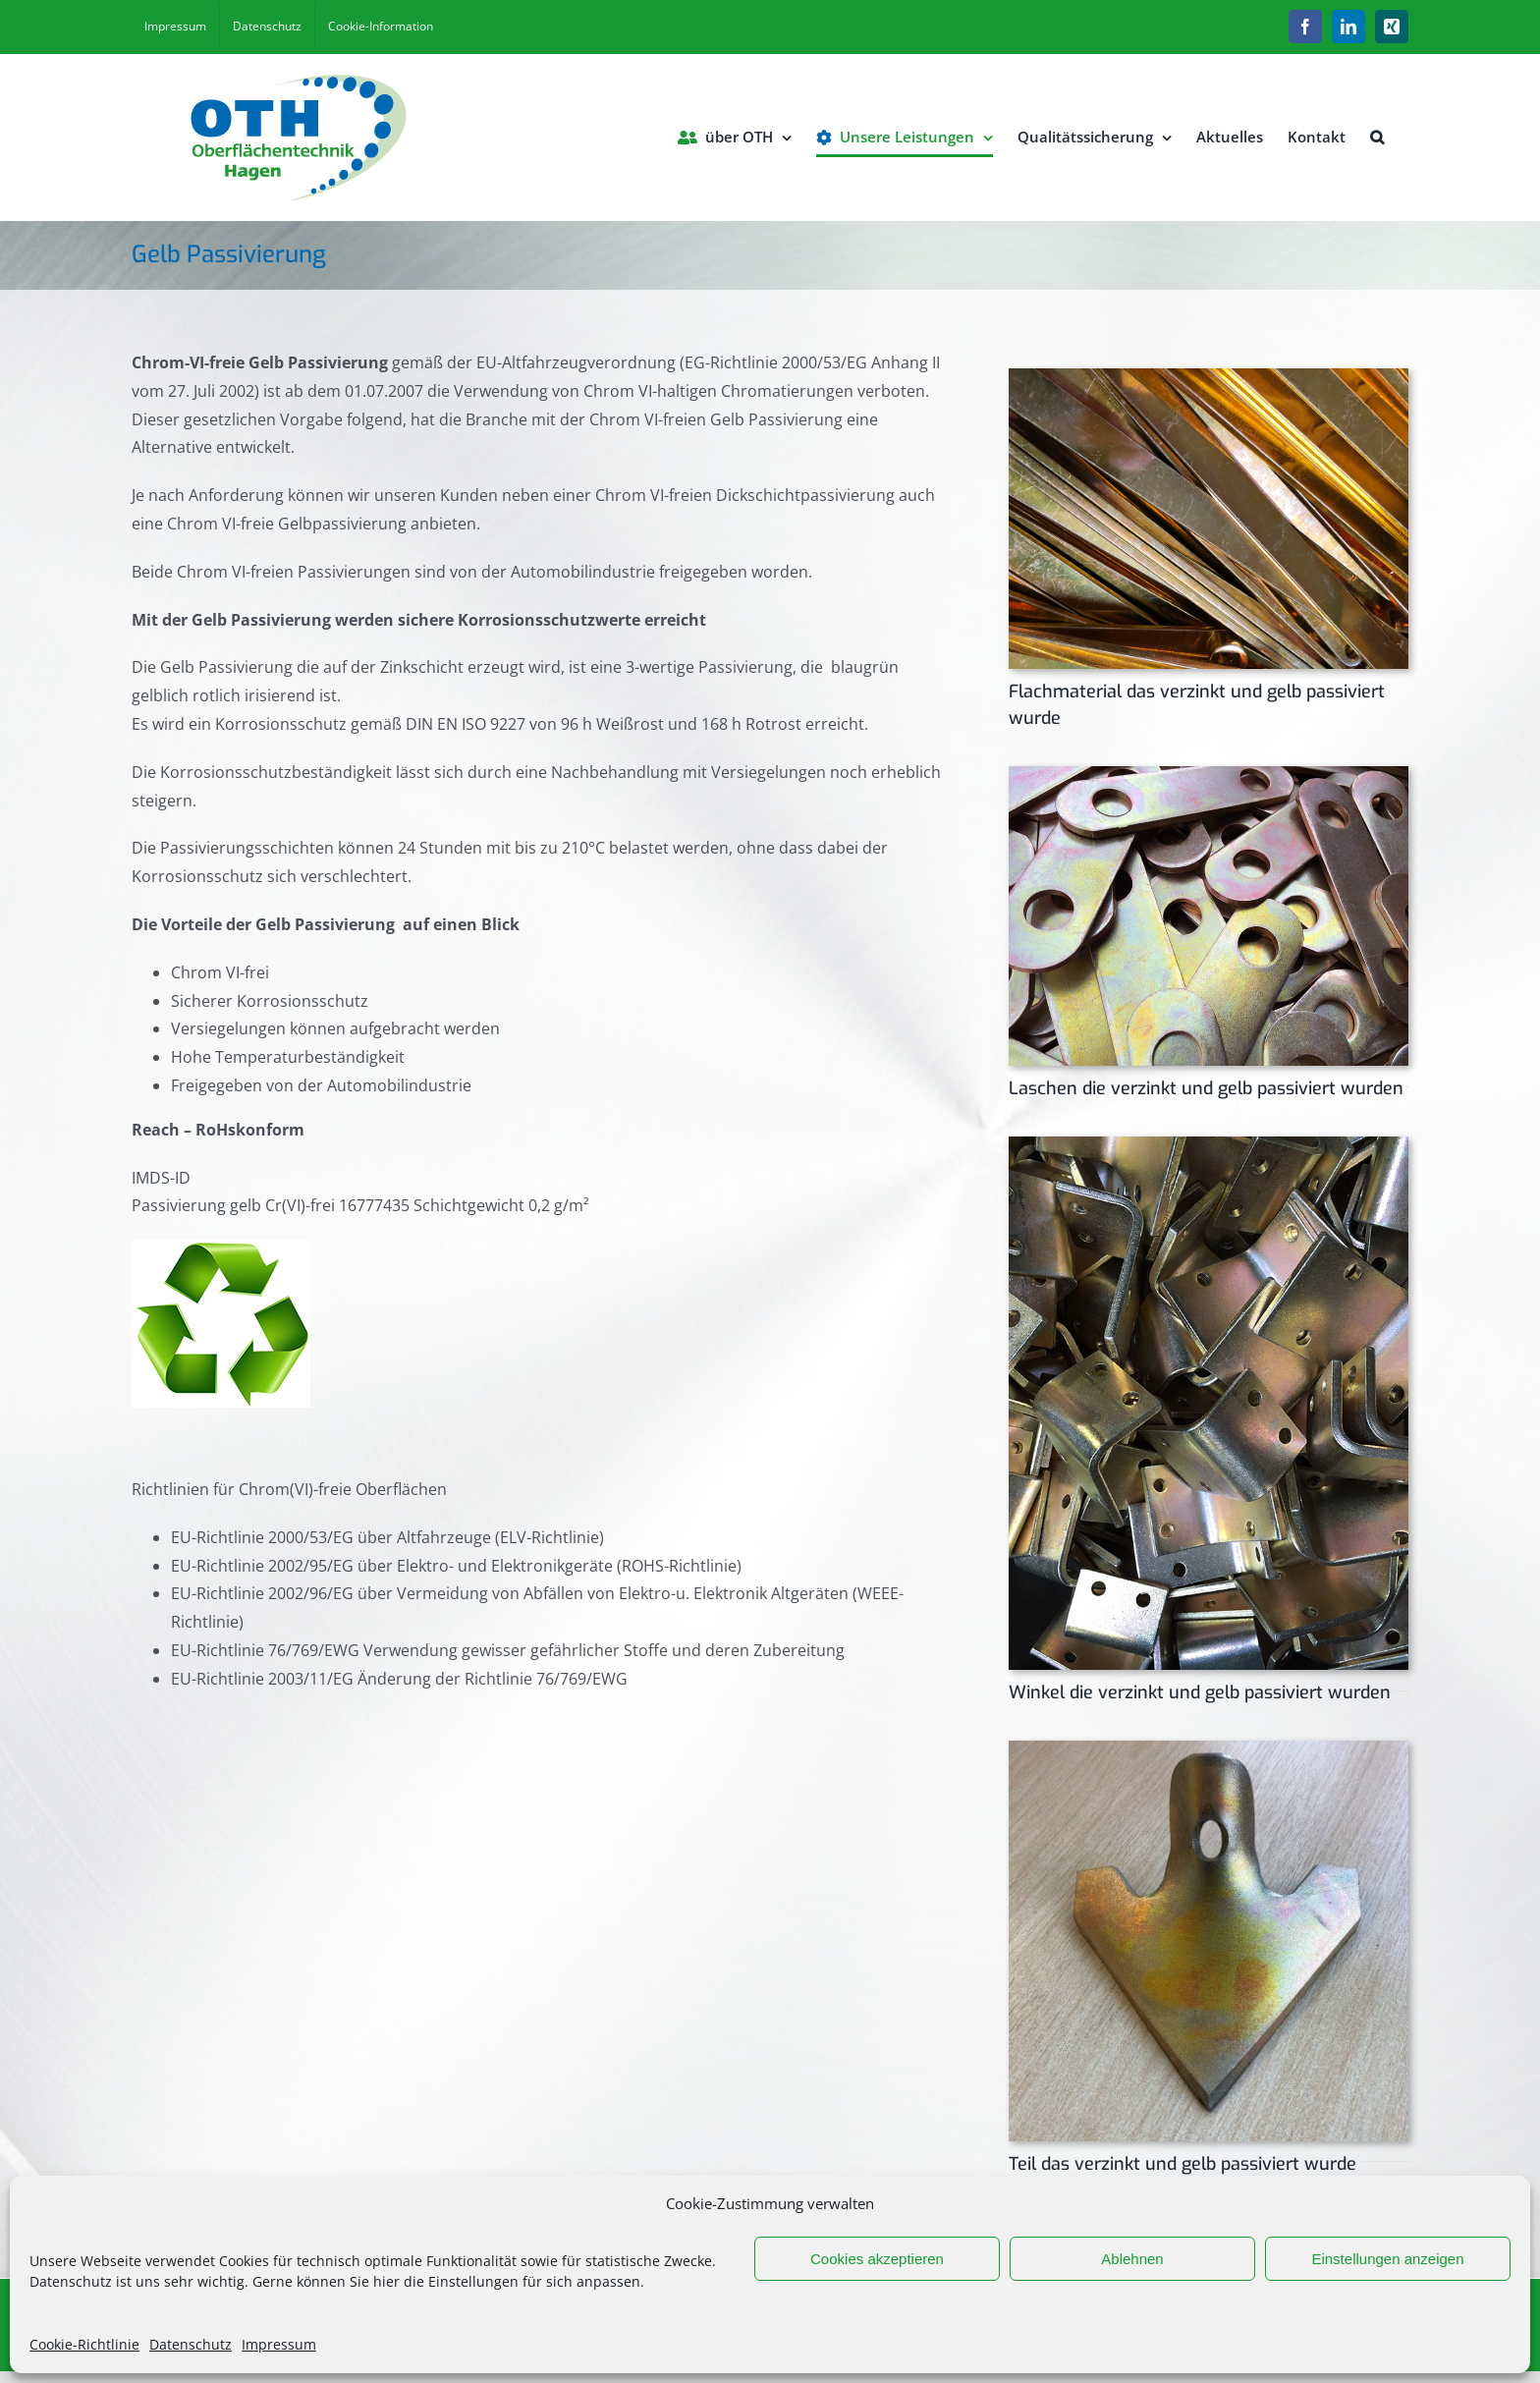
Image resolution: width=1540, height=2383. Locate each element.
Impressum (279, 2344)
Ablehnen (1132, 2258)
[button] (1377, 137)
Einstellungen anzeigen (1387, 2258)
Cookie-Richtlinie (84, 2344)
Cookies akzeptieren (877, 2258)
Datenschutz (190, 2344)
